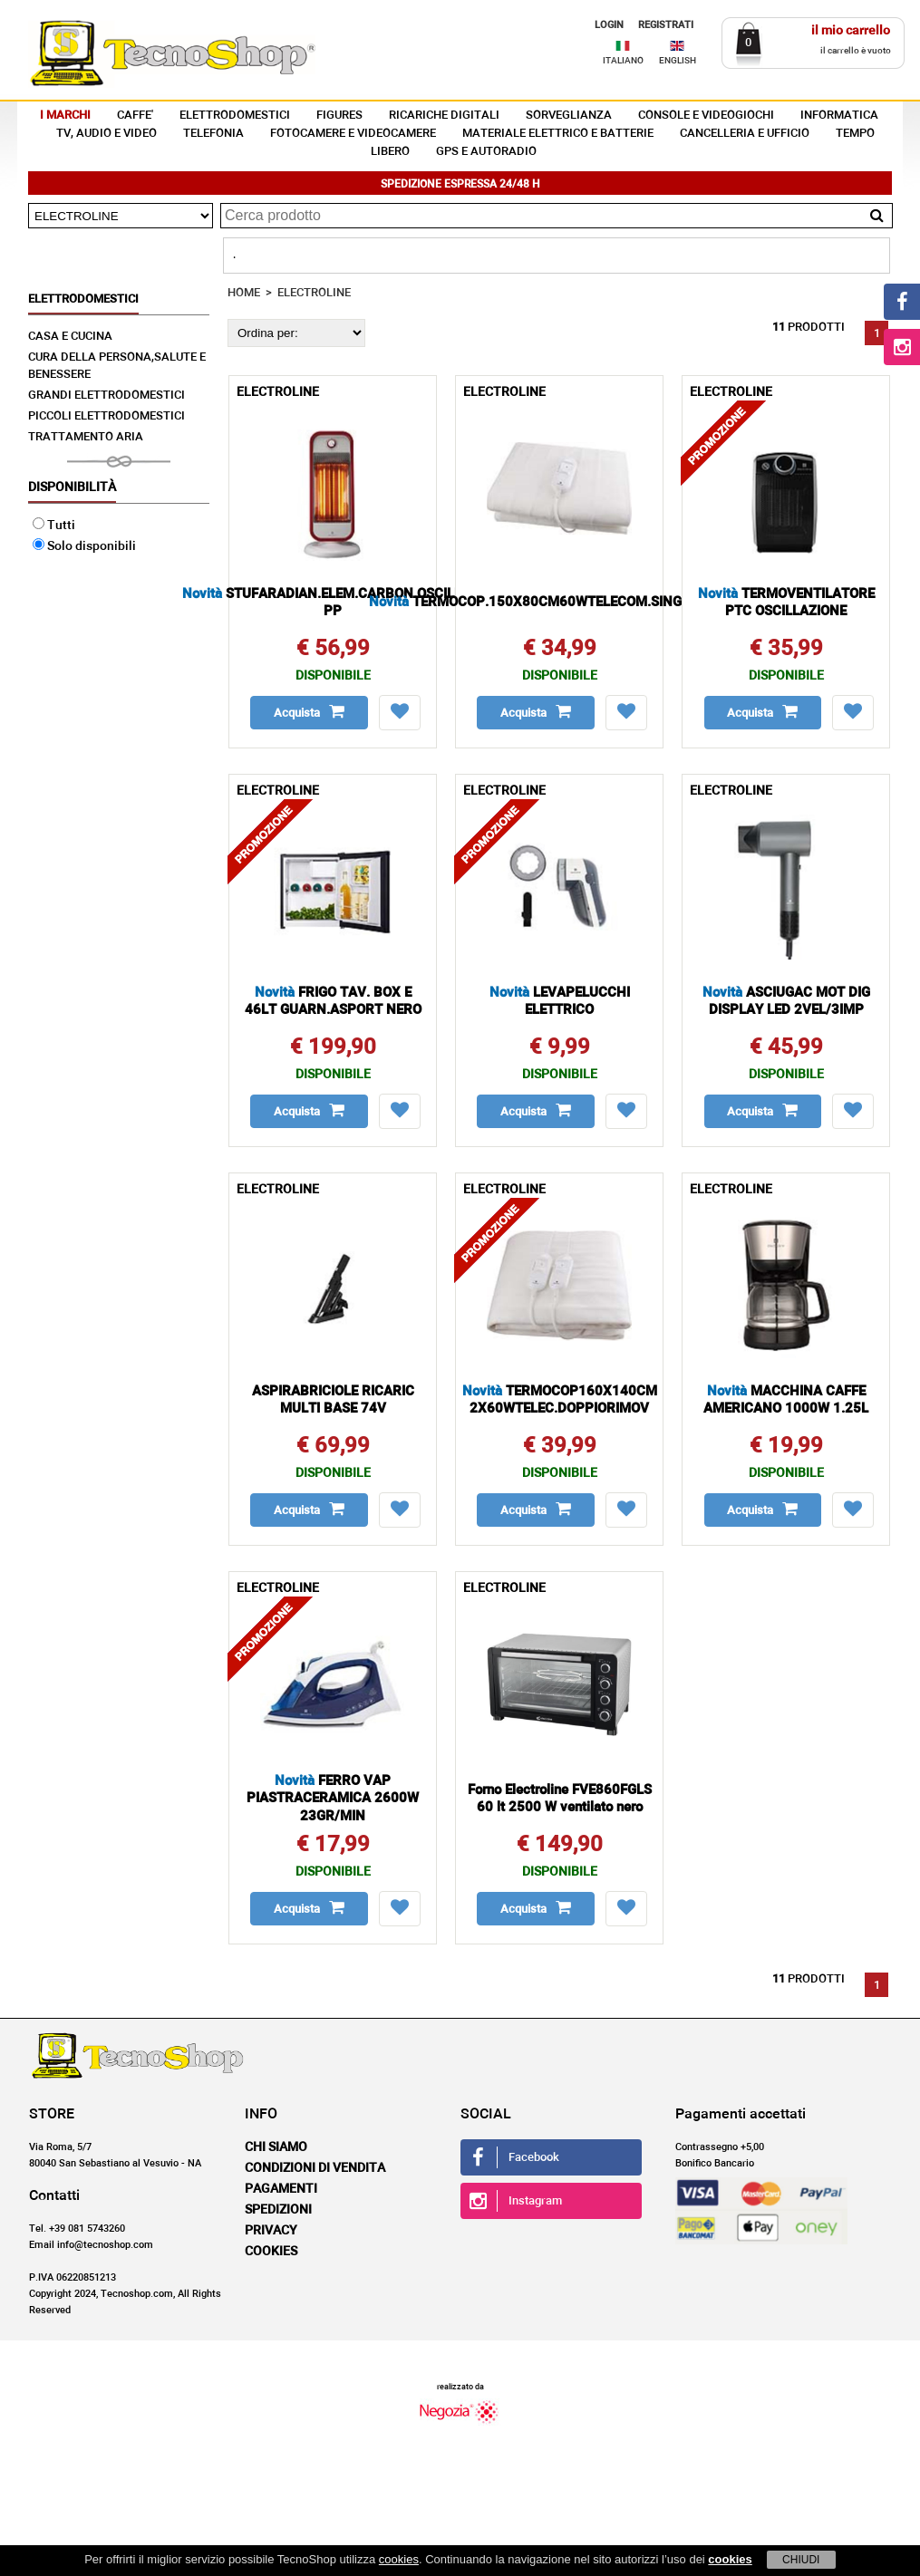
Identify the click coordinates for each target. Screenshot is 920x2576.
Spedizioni (278, 2210)
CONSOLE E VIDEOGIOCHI (706, 115)
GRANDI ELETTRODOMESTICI (106, 395)
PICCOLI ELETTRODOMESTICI (106, 416)
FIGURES (339, 115)
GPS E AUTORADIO (486, 152)
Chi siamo (276, 2147)
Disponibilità (72, 487)
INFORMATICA (839, 115)
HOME (244, 293)
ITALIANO (623, 60)
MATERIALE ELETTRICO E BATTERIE (558, 134)
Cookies (271, 2251)
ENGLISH (677, 60)
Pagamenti (281, 2189)
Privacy (271, 2230)
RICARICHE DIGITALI (444, 115)
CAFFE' (135, 115)
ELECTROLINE (314, 293)
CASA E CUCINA (70, 337)
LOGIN (609, 25)
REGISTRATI (665, 25)
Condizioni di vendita (315, 2168)
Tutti (54, 525)
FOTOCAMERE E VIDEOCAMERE (353, 134)
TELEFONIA (213, 134)
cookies (399, 2559)
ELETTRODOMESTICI (234, 115)
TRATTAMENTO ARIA (85, 437)
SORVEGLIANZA (569, 115)
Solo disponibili (84, 546)
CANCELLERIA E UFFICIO (744, 134)
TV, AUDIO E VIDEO (106, 134)
